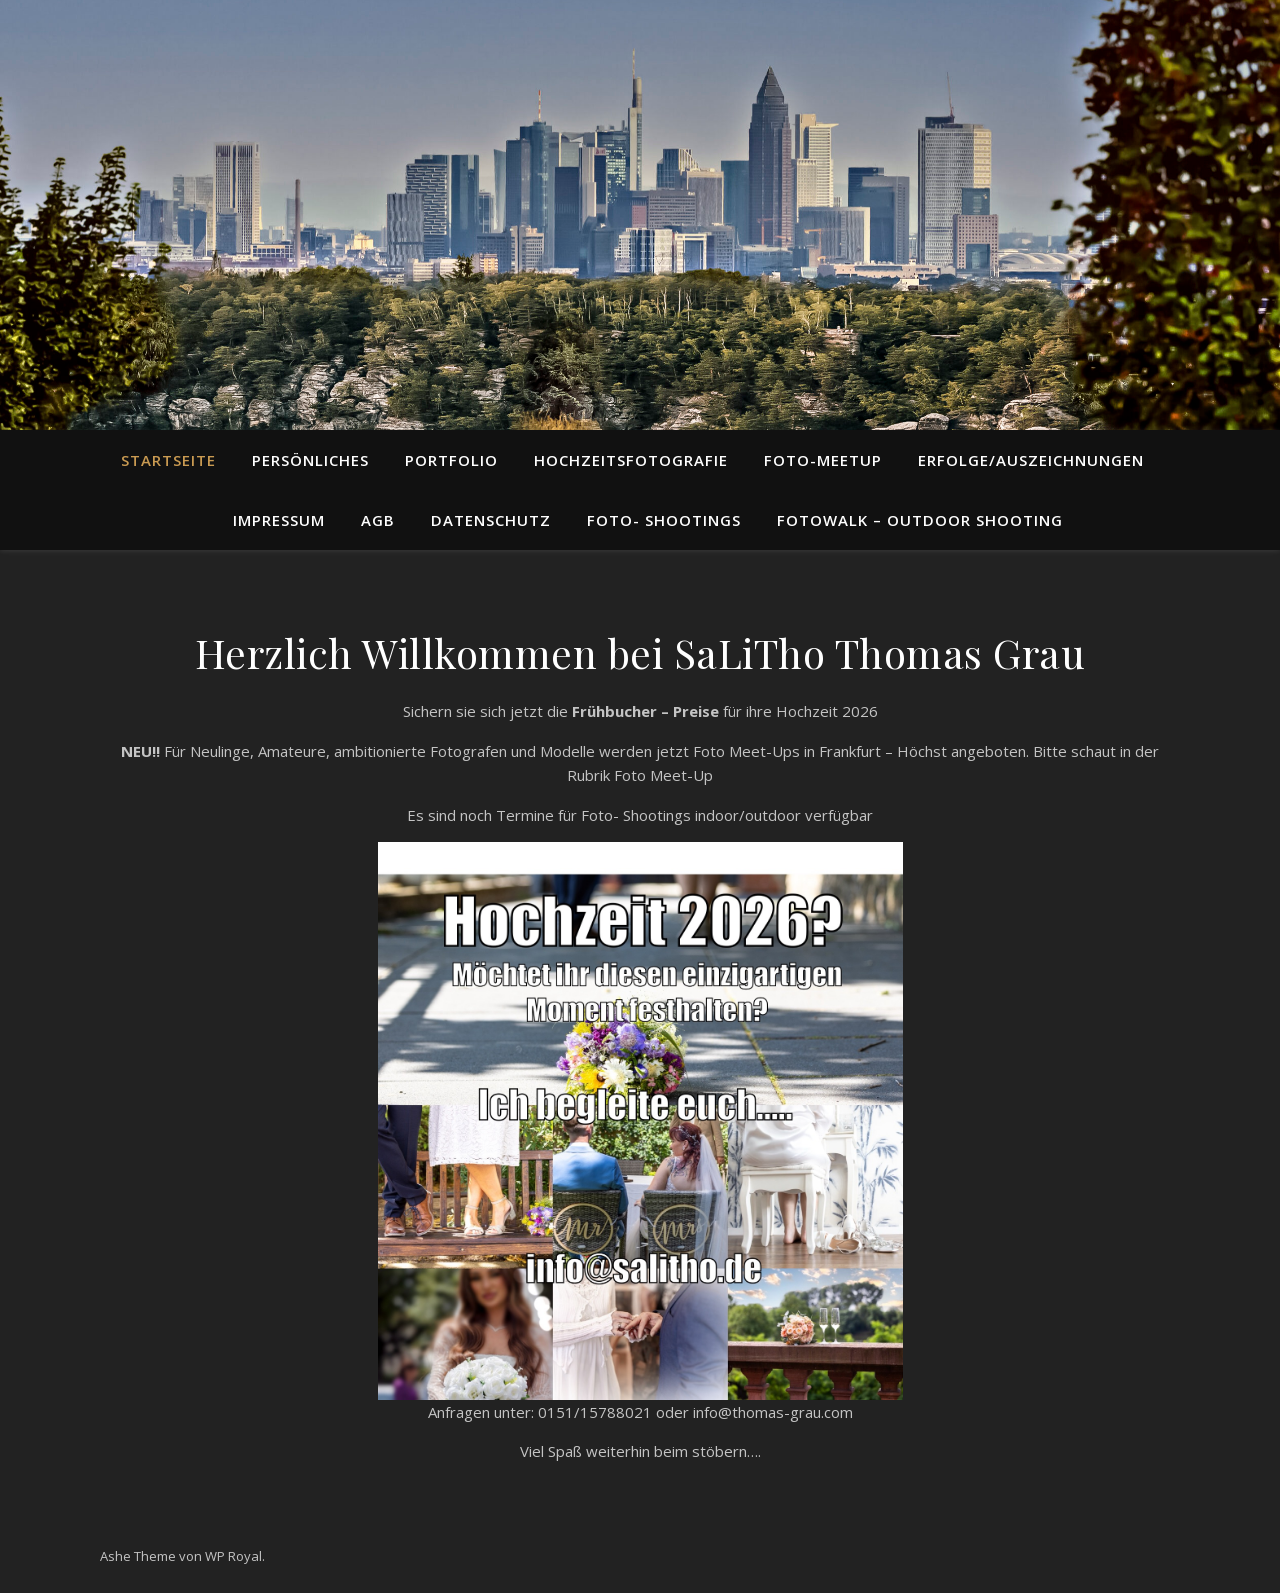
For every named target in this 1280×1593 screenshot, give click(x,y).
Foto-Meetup (823, 460)
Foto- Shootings (664, 520)
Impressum (279, 520)
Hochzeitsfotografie (631, 460)
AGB (378, 520)
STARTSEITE (168, 460)
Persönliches (310, 460)
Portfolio (451, 460)
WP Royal (233, 1556)
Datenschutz (491, 520)
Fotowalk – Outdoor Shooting (920, 520)
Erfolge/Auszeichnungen (1031, 460)
